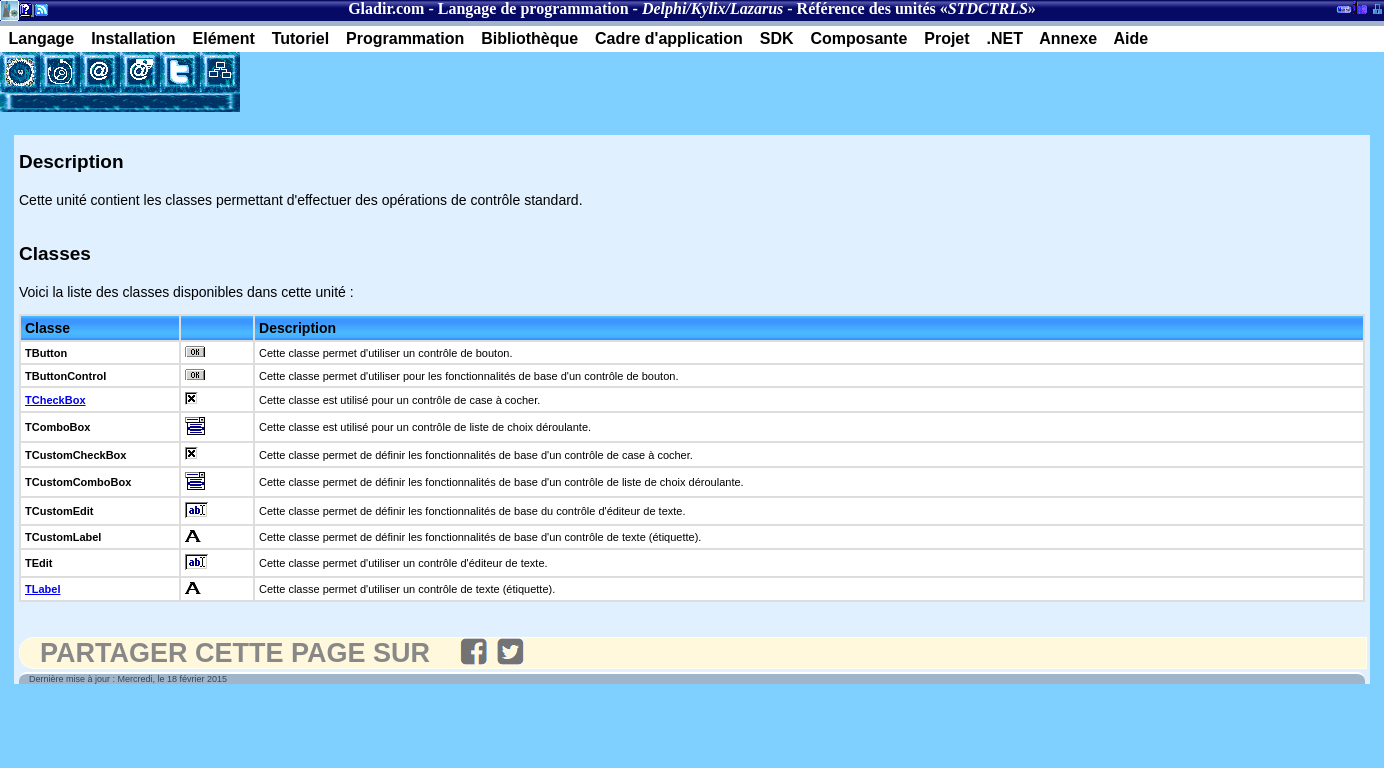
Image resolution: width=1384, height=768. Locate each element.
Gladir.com (386, 8)
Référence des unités (866, 8)
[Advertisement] (474, 82)
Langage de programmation (533, 8)
